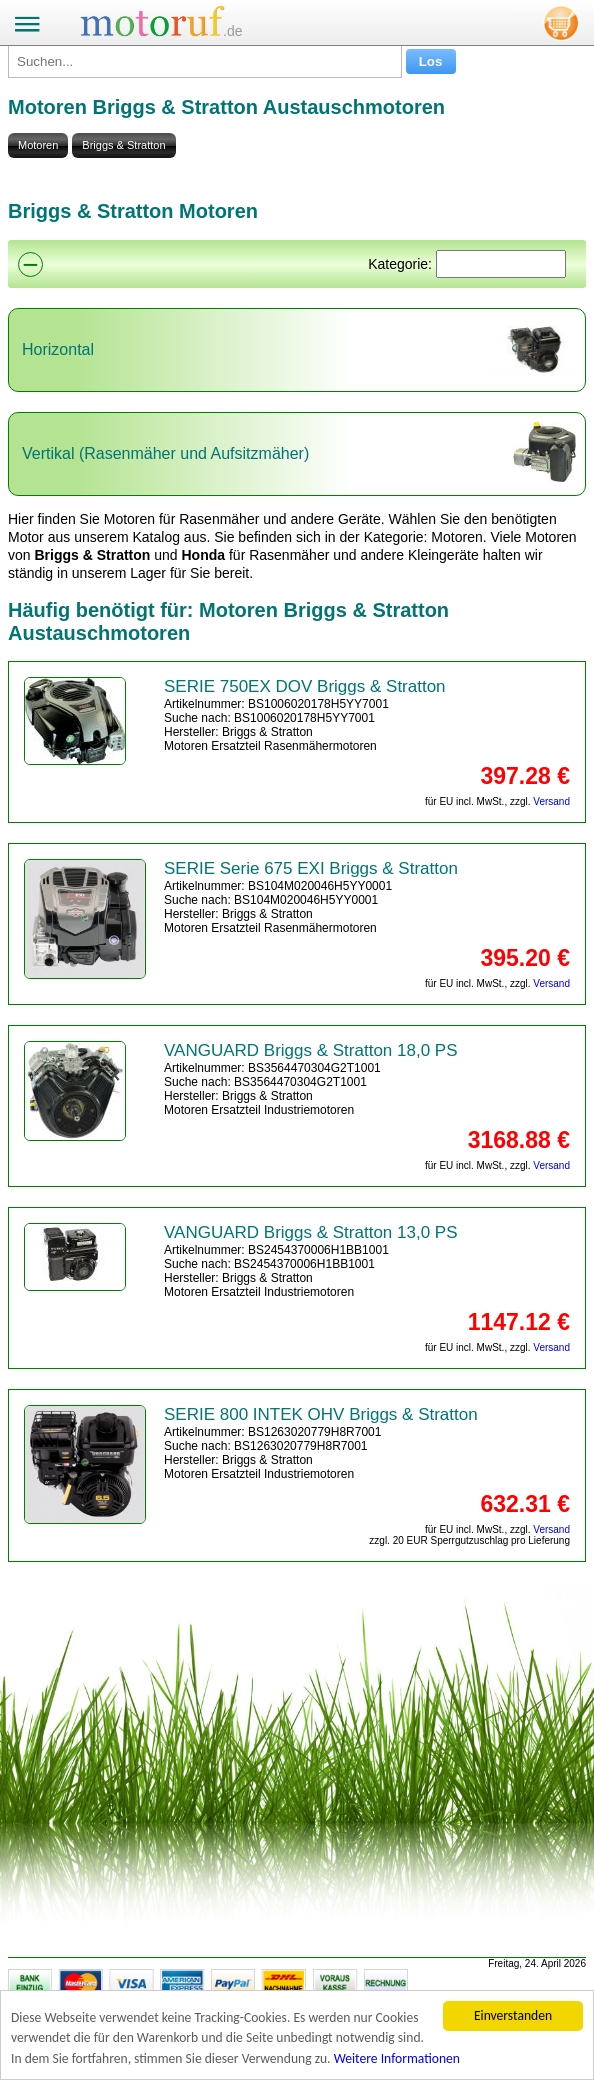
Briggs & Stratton (123, 145)
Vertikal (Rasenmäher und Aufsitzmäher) (165, 453)
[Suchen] (501, 264)
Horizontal (58, 349)
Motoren (38, 145)
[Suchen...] (205, 61)
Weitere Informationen (397, 2058)
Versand (551, 801)
